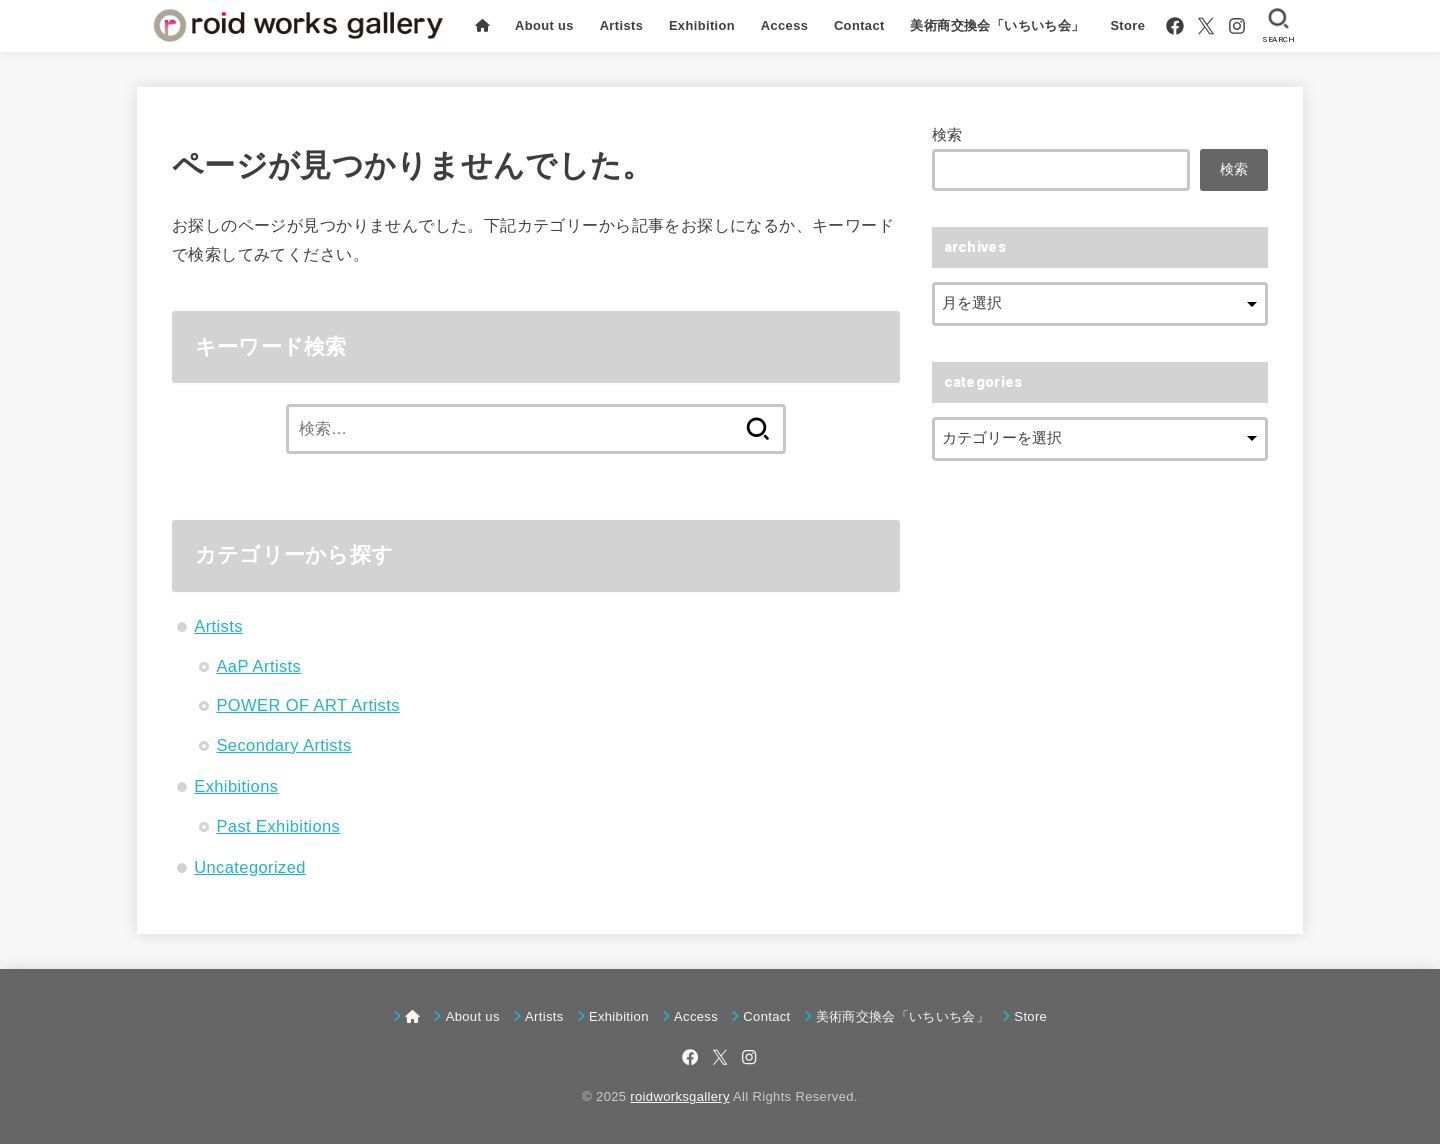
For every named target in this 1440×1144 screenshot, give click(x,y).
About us (544, 25)
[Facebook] (1175, 26)
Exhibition (702, 25)
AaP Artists (258, 666)
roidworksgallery (679, 1096)
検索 (947, 135)
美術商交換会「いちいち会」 (997, 25)
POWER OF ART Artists (307, 705)
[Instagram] (1237, 26)
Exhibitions (236, 786)
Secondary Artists (283, 745)
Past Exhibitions (278, 826)
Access (784, 25)
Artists (621, 25)
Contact (859, 25)
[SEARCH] (1278, 26)
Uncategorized (250, 867)
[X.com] (1206, 26)
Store (1127, 25)
